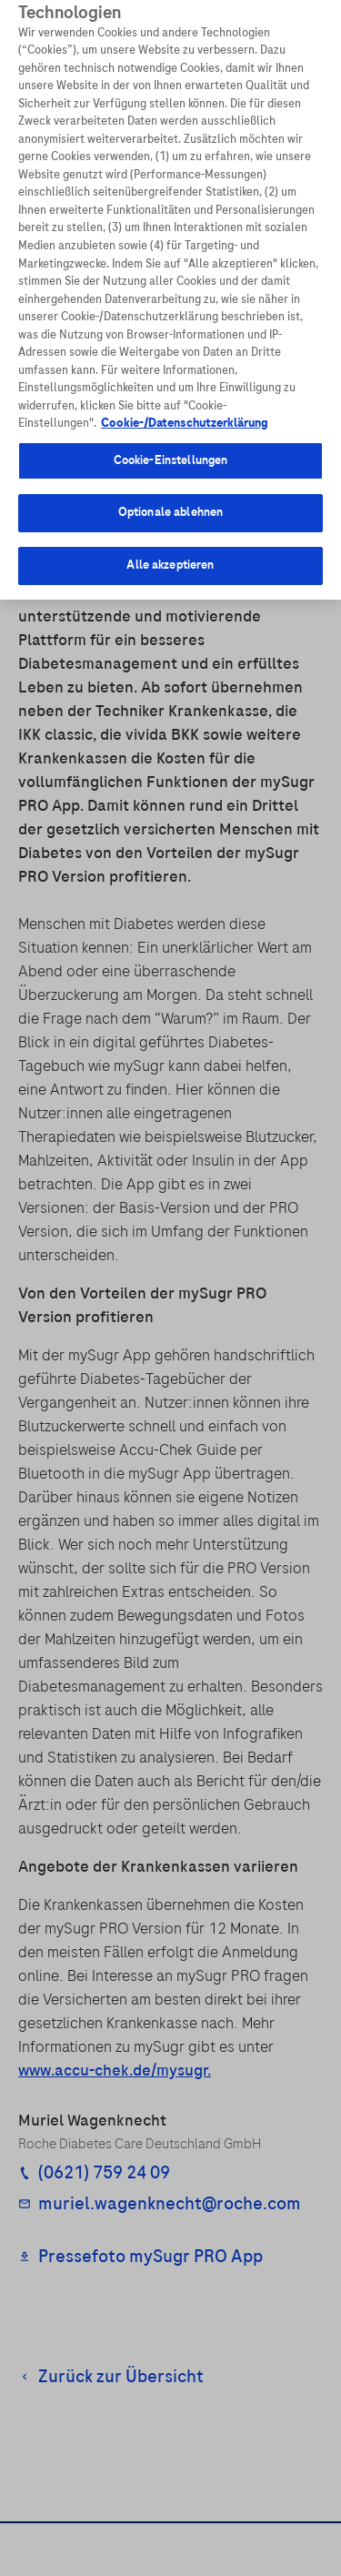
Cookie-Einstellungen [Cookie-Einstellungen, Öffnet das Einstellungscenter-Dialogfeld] (171, 449)
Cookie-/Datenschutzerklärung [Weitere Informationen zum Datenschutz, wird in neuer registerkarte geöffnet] (184, 412)
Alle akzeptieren (170, 554)
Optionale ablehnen (170, 501)
